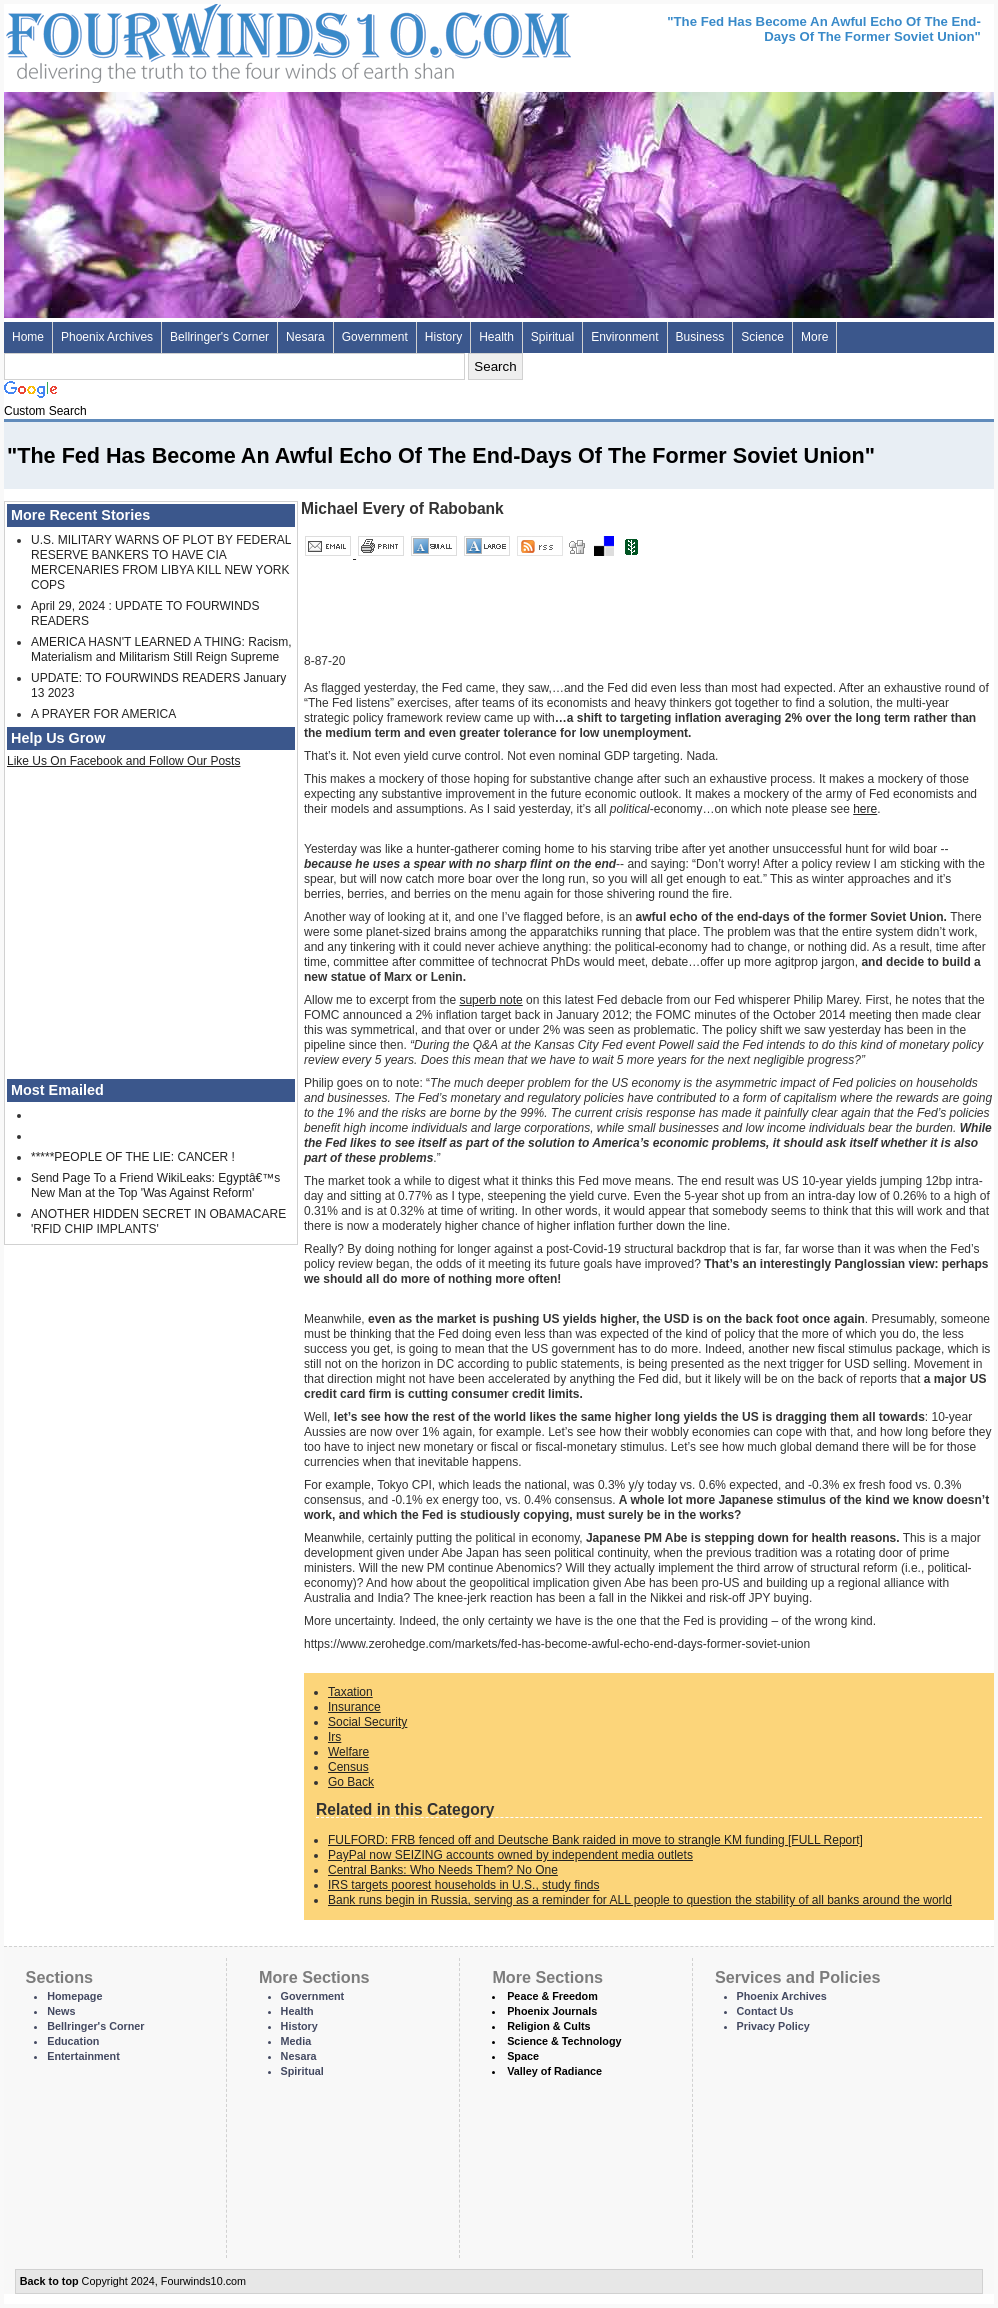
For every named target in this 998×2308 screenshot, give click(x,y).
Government (375, 337)
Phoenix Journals (552, 2011)
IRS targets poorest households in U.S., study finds (463, 1885)
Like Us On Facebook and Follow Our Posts (123, 761)
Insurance (354, 1707)
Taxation (350, 1692)
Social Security (367, 1722)
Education (73, 2041)
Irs (334, 1737)
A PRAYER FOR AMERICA (103, 714)
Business (700, 337)
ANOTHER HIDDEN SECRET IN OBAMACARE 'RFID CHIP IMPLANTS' (158, 1221)
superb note (490, 1000)
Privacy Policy (773, 2026)
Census (348, 1767)
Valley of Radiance (554, 2071)
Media (296, 2041)
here (865, 809)
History (443, 337)
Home (28, 337)
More (814, 337)
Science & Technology (564, 2041)
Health (496, 337)
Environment (624, 337)
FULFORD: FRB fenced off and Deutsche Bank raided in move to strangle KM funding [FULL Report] (595, 1840)
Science (762, 337)
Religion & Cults (548, 2026)
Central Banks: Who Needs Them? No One (443, 1870)
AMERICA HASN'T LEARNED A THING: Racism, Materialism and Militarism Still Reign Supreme (161, 649)
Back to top (49, 2281)
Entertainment (83, 2056)
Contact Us (765, 2011)
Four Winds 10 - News (204, 39)
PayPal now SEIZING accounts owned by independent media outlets (510, 1855)
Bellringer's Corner (219, 337)
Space (523, 2056)
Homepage (74, 1996)
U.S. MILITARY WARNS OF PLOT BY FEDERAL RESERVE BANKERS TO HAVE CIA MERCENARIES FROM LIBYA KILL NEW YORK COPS (161, 562)
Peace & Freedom (552, 1996)
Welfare (348, 1752)
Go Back (351, 1782)
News (61, 2011)
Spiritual (552, 337)
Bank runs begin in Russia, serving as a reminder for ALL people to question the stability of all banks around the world (640, 1900)
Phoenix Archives (107, 337)
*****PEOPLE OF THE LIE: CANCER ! (133, 1157)
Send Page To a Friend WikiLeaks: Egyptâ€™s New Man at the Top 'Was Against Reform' (155, 1185)
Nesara (305, 337)
